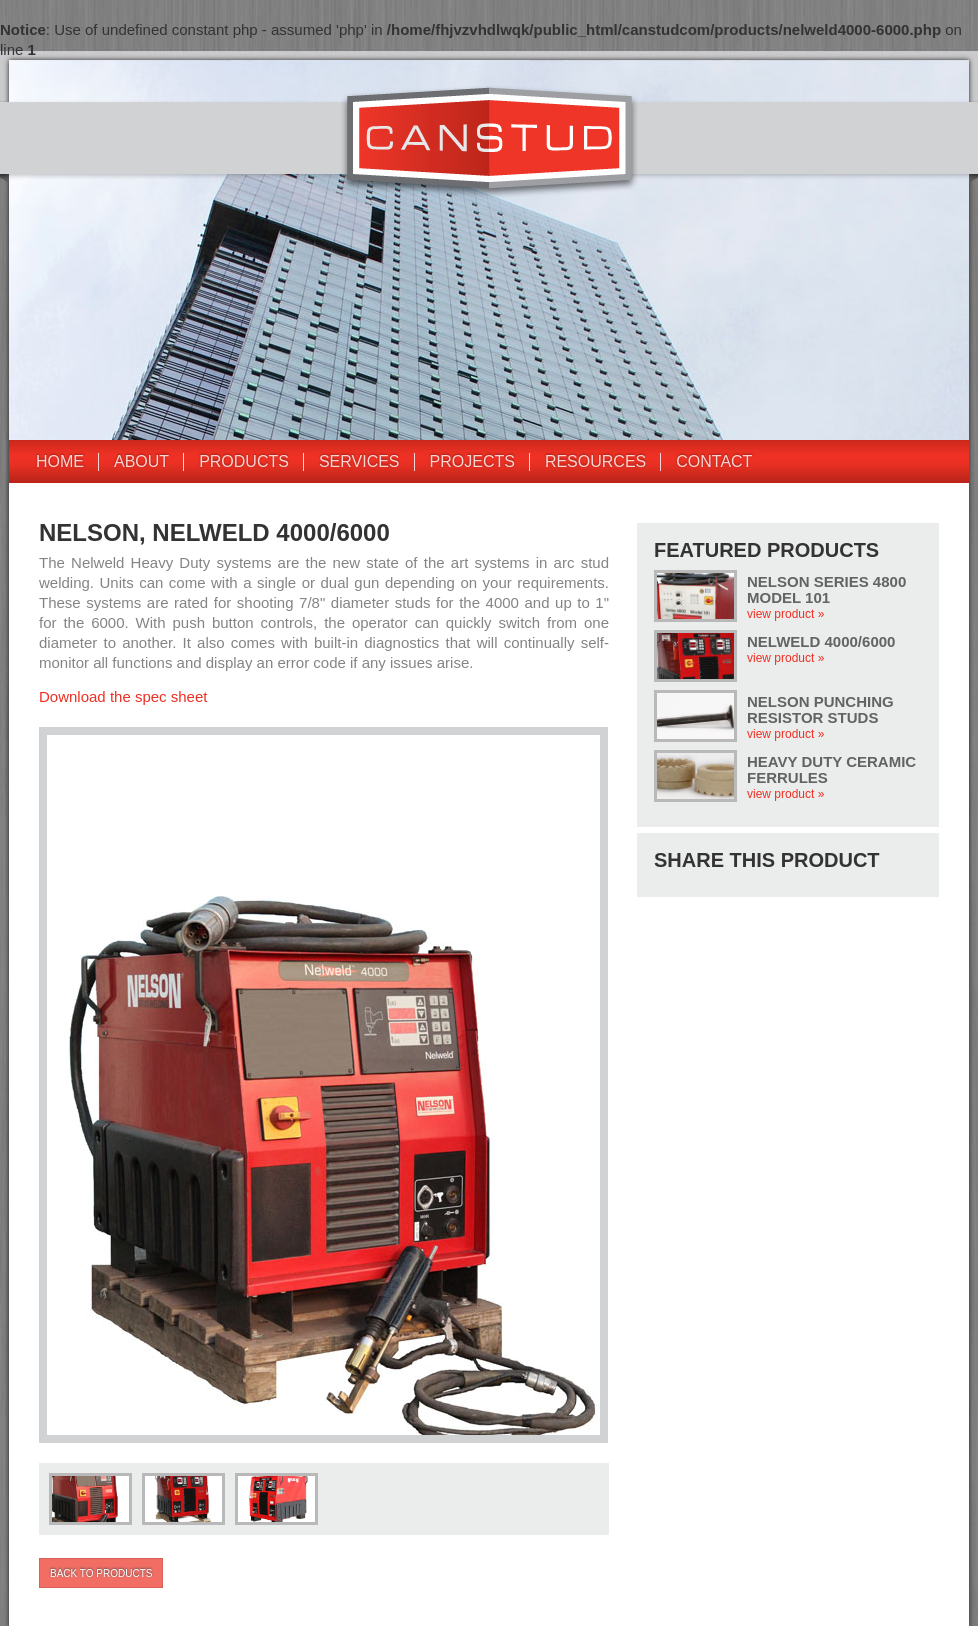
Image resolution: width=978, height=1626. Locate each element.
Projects (472, 461)
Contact (714, 461)
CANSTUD (489, 142)
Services (359, 461)
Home (60, 461)
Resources (595, 461)
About (141, 461)
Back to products (101, 1573)
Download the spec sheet (123, 696)
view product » (785, 614)
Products (244, 461)
